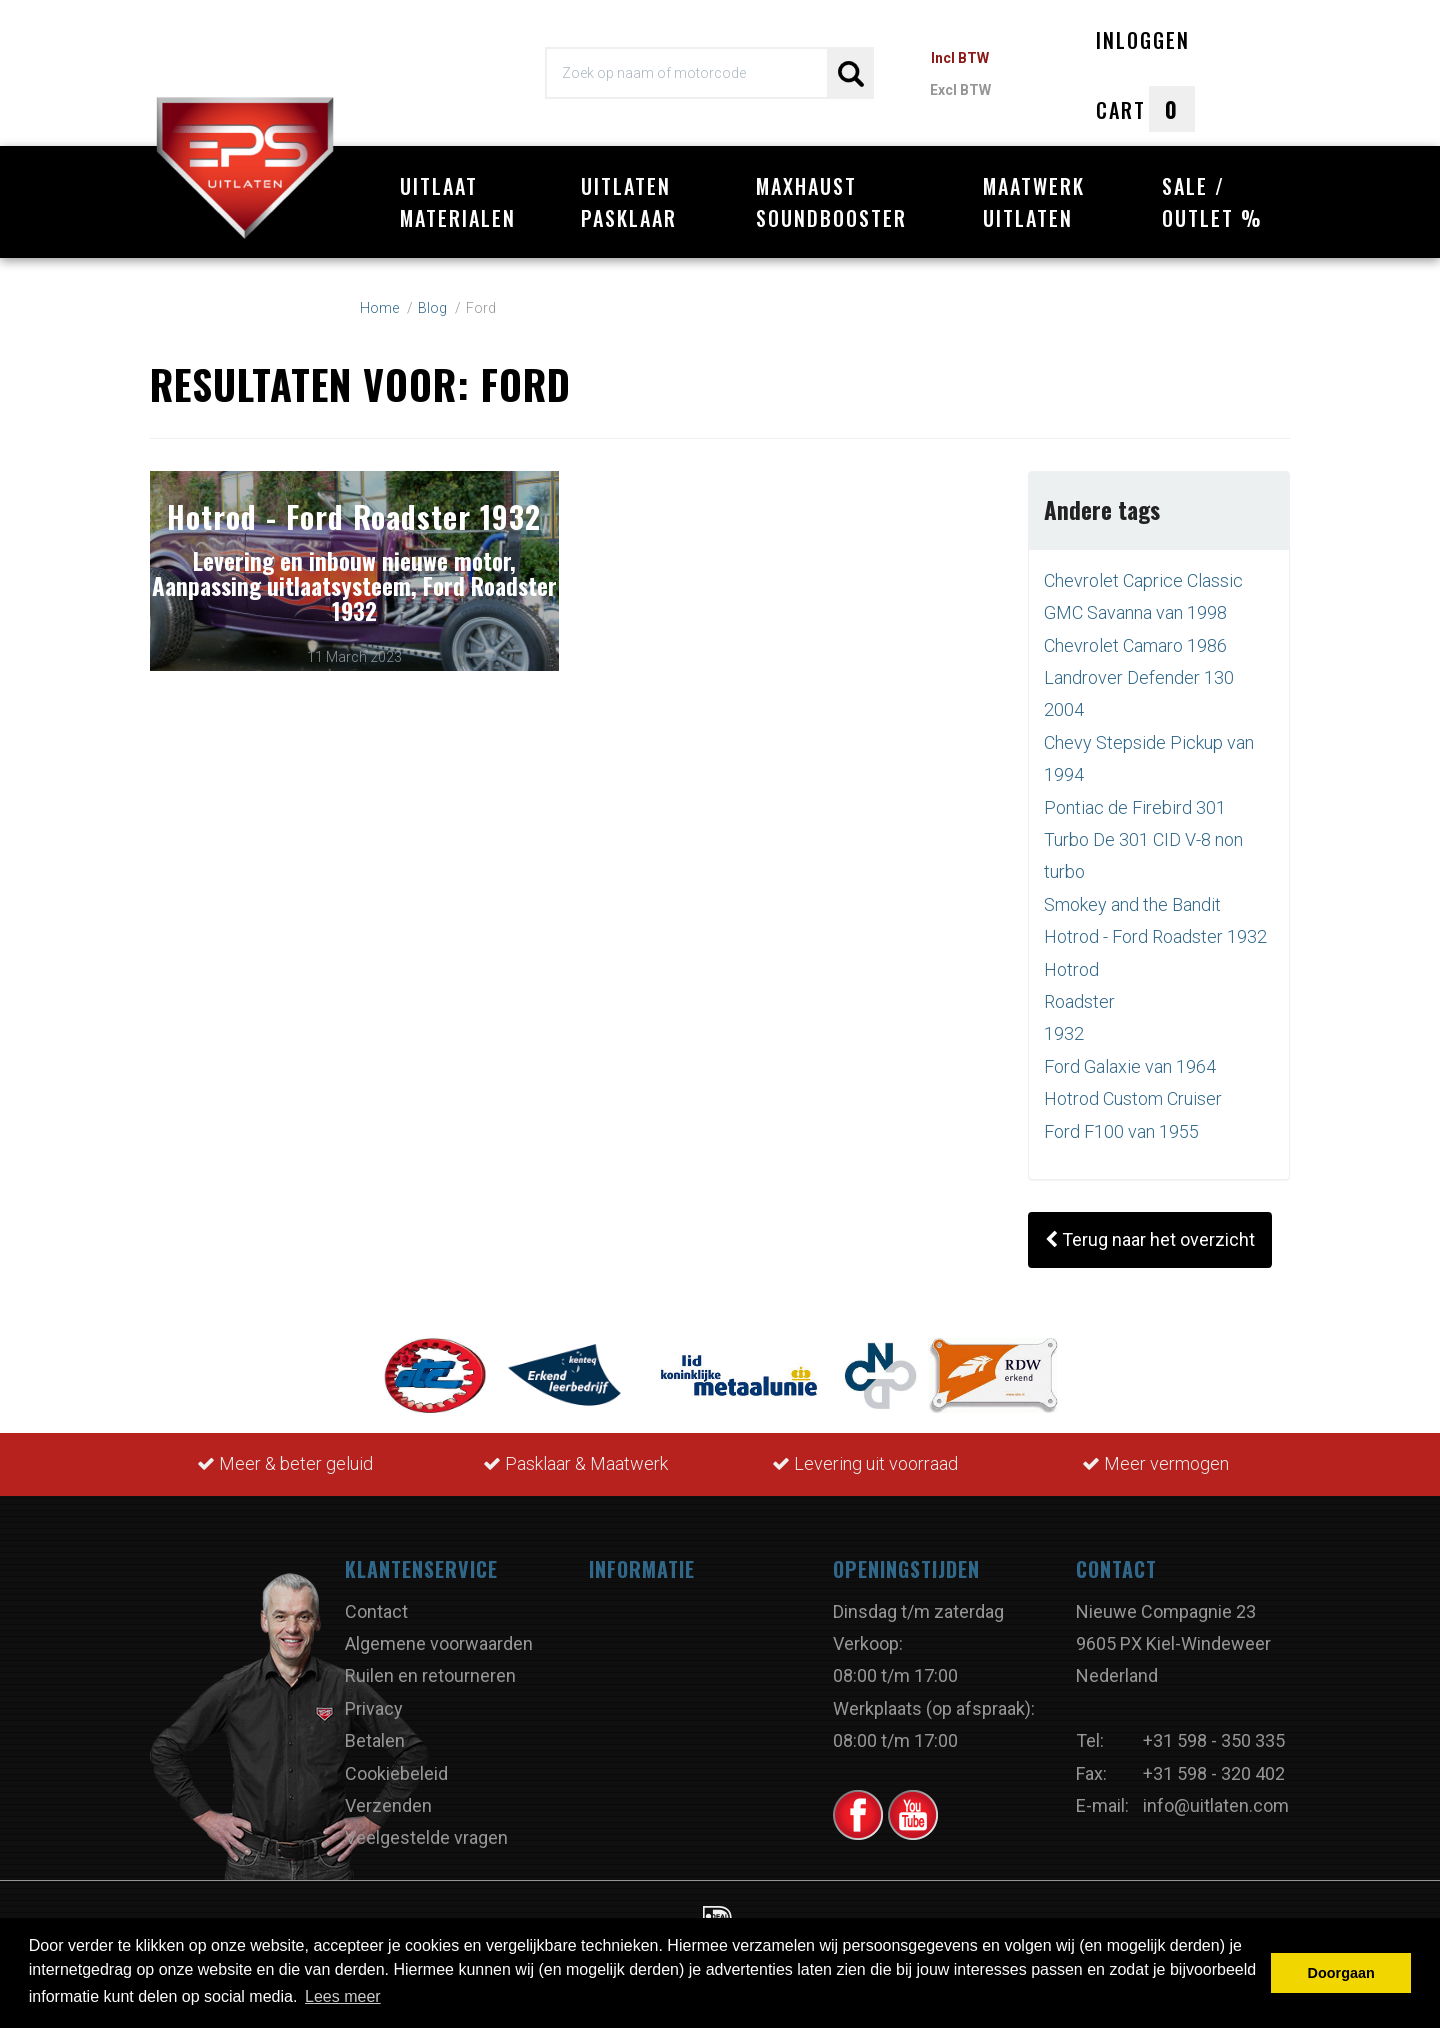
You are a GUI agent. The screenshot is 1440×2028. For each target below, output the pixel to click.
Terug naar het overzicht (1150, 1229)
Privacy (374, 1697)
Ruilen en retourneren (430, 1665)
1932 (1064, 1023)
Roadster (1079, 991)
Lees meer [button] (343, 1996)
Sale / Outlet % (1212, 202)
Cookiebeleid (396, 1762)
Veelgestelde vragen (426, 1827)
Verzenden (388, 1795)
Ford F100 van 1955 (1121, 1120)
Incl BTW (960, 58)
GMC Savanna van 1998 (1135, 602)
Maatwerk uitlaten (1034, 202)
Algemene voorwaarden (439, 1633)
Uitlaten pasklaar (629, 202)
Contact (376, 1600)
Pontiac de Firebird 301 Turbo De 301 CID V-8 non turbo (1143, 829)
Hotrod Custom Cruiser (1133, 1088)
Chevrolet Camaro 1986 (1135, 634)
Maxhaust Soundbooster (831, 202)
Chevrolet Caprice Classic (1143, 569)
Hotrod (1071, 958)
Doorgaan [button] (1341, 1973)
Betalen (375, 1730)
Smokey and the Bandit (1132, 893)
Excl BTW (960, 90)
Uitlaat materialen (458, 202)
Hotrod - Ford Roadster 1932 (1155, 926)
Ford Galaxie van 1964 (1130, 1055)
